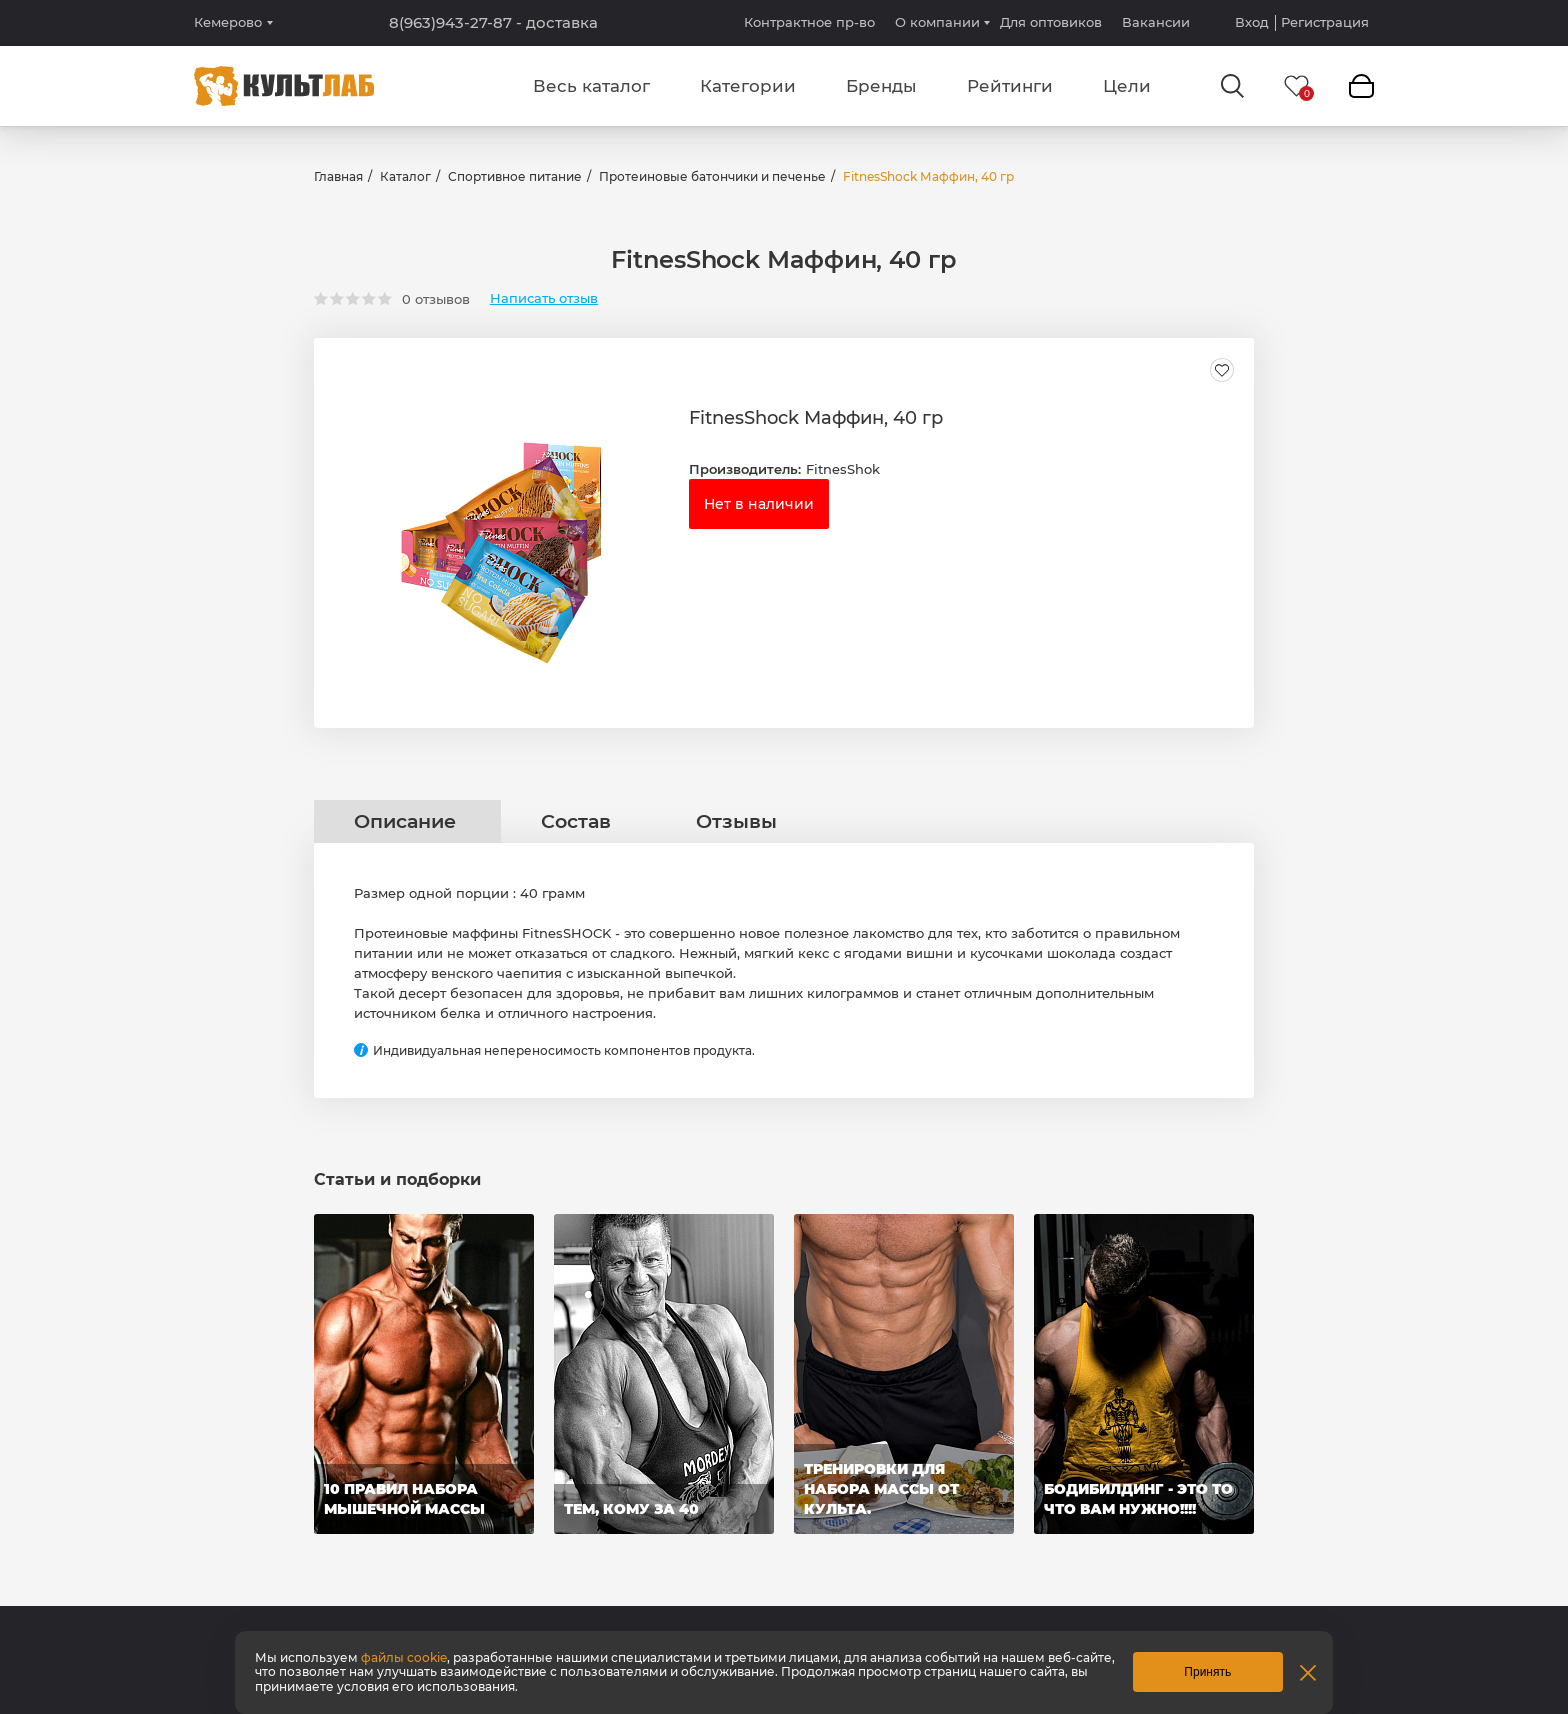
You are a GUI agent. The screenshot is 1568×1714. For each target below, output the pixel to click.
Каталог (405, 176)
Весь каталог (591, 86)
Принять (1207, 1672)
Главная (338, 176)
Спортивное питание (515, 176)
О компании (937, 22)
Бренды (881, 86)
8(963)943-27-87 (493, 23)
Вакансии (1156, 22)
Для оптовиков (1051, 22)
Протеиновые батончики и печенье (712, 176)
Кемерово (228, 22)
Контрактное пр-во (809, 22)
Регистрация (1325, 22)
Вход (1252, 22)
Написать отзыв (544, 298)
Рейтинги (1010, 86)
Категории (748, 86)
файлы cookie (404, 1657)
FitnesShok (843, 469)
